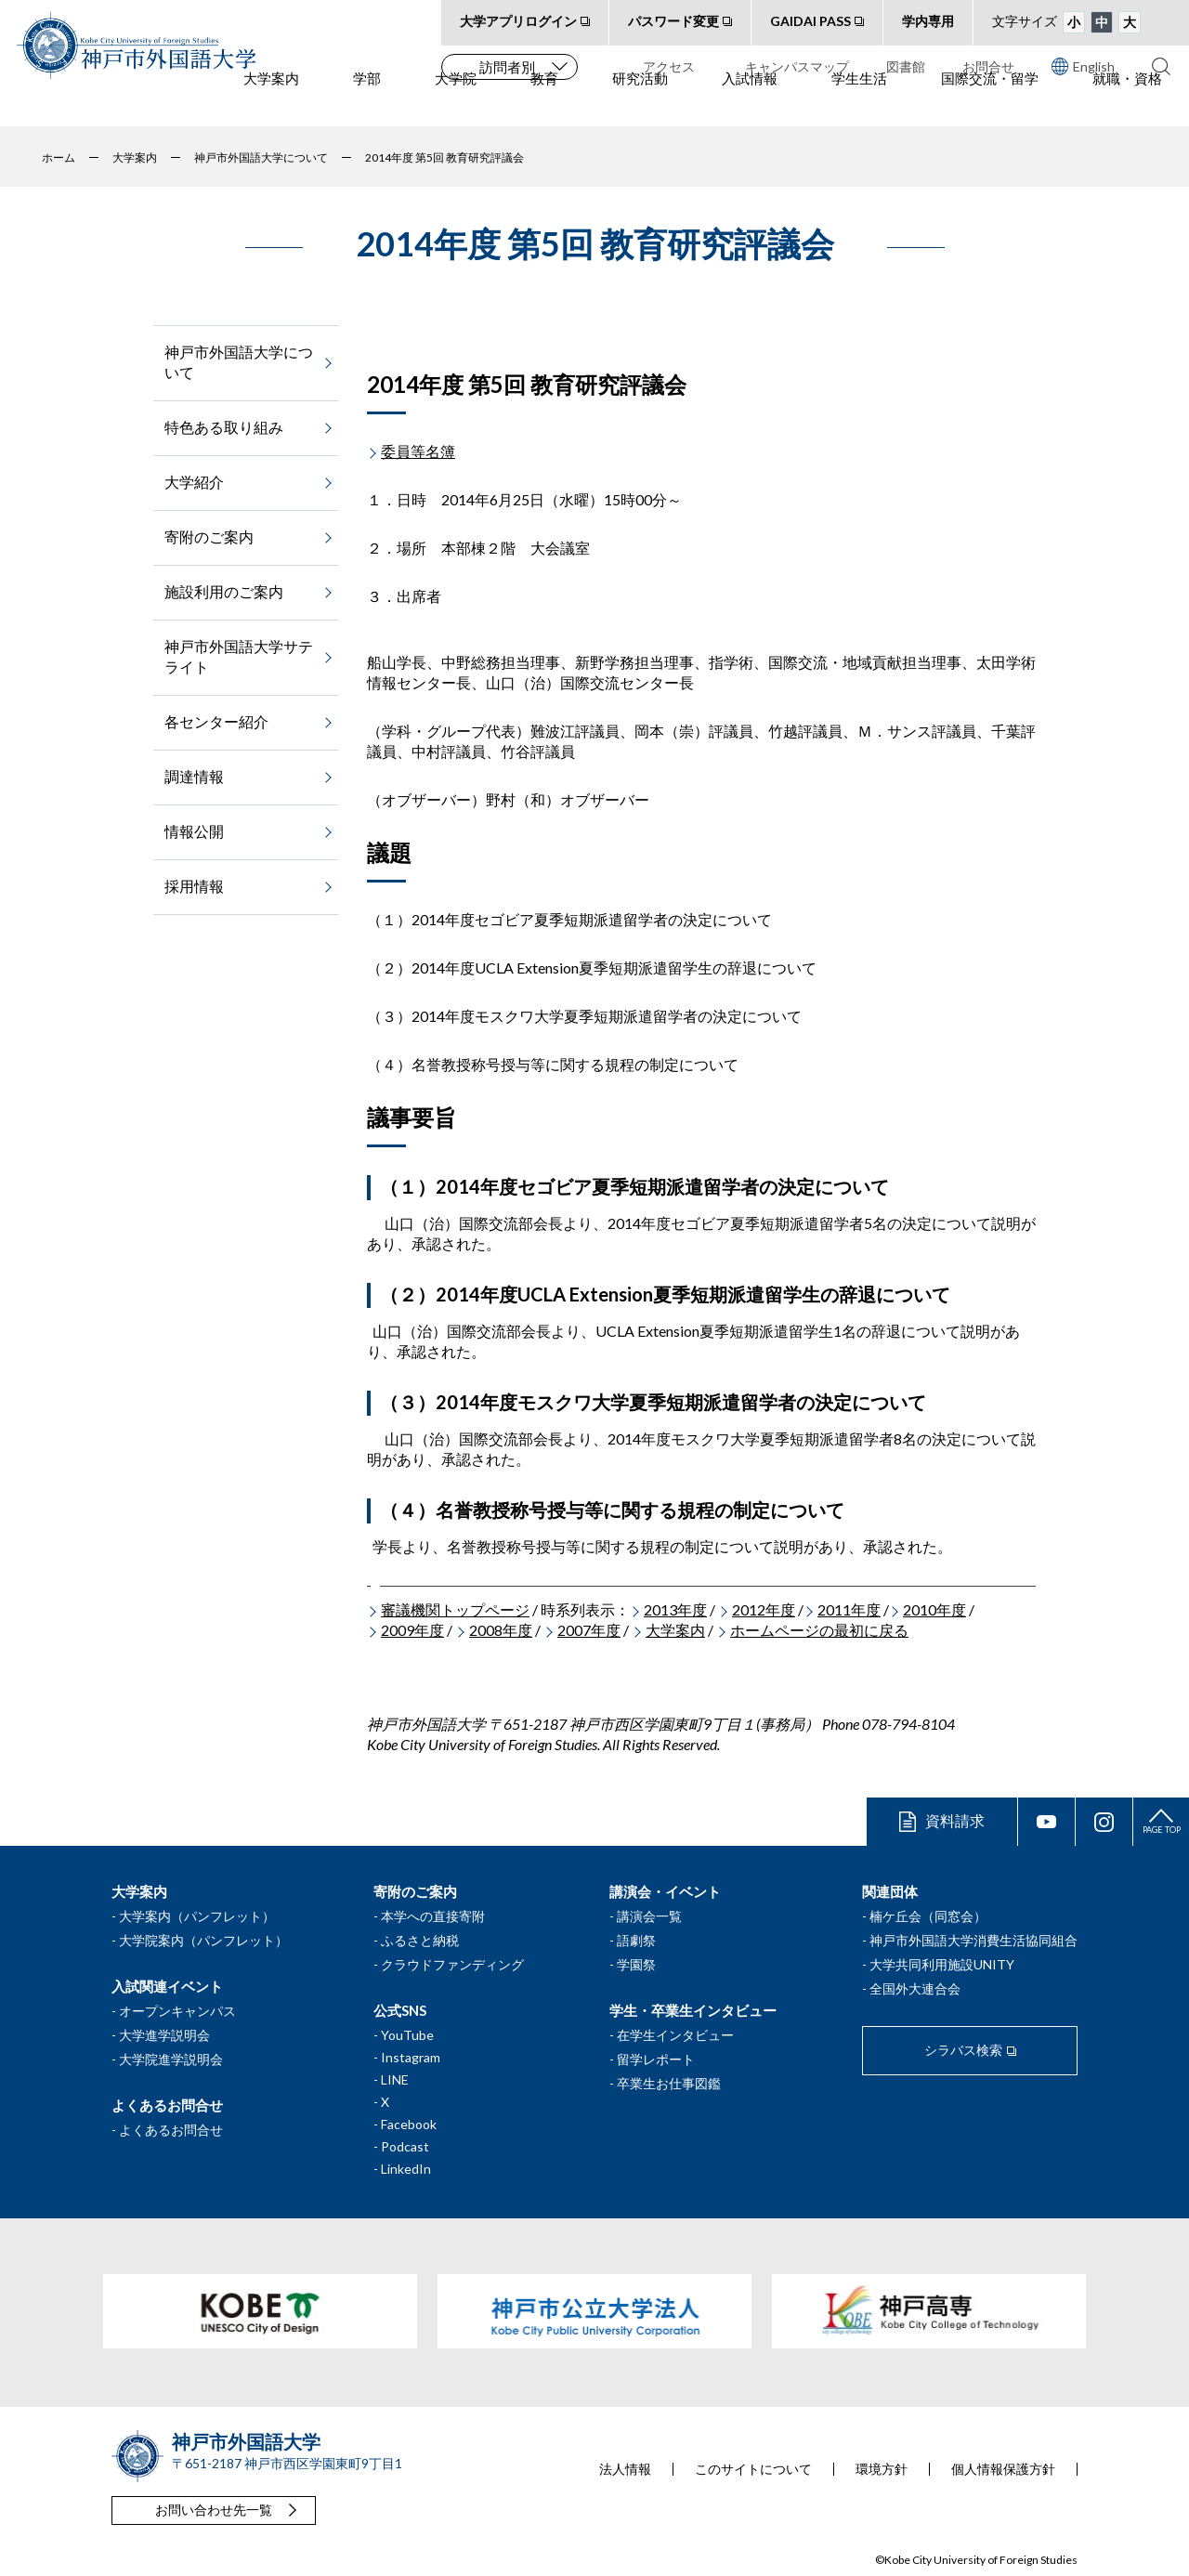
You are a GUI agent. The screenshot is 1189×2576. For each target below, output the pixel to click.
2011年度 (849, 1609)
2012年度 (763, 1609)
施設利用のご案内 (223, 591)
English (1083, 66)
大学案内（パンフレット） (197, 1916)
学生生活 (859, 103)
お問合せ (988, 66)
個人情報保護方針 (1003, 2469)
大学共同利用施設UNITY (941, 1964)
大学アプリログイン (518, 21)
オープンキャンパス (177, 2011)
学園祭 (636, 1964)
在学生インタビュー (675, 2035)
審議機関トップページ (455, 1609)
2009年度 (412, 1630)
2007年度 (589, 1630)
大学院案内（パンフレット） (203, 1940)
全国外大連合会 (914, 1988)
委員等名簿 (418, 451)
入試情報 (749, 103)
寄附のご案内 (209, 536)
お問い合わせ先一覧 (213, 2509)
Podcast (405, 2146)
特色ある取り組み (223, 427)
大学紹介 (194, 481)
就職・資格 (1127, 103)
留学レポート (656, 2059)
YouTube (407, 2035)
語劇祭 (636, 1940)
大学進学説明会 (164, 2035)
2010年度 (934, 1609)
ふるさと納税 (420, 1940)
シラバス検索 (963, 2050)
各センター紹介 (216, 721)
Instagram (410, 2057)
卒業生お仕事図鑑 (669, 2083)
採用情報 (194, 886)
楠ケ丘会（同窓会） (927, 1916)
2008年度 (500, 1630)
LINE (395, 2079)
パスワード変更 (673, 21)
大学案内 (271, 103)
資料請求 (955, 1820)
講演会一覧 (649, 1916)
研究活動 (640, 103)
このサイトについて (753, 2469)
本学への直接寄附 (433, 1916)
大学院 (456, 103)
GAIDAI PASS (810, 21)
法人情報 (625, 2469)
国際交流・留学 (990, 103)
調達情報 (194, 776)
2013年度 (675, 1609)
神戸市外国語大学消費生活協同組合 (973, 1940)
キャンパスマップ (797, 66)
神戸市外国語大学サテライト (238, 656)
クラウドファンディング (452, 1964)
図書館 (905, 66)
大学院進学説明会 (171, 2059)
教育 (544, 103)
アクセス (669, 66)
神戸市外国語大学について (238, 362)
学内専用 (928, 21)
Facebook (409, 2124)
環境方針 (882, 2469)
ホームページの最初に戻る (819, 1630)
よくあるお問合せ (171, 2130)
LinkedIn (406, 2169)
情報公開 (194, 831)
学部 (367, 103)
